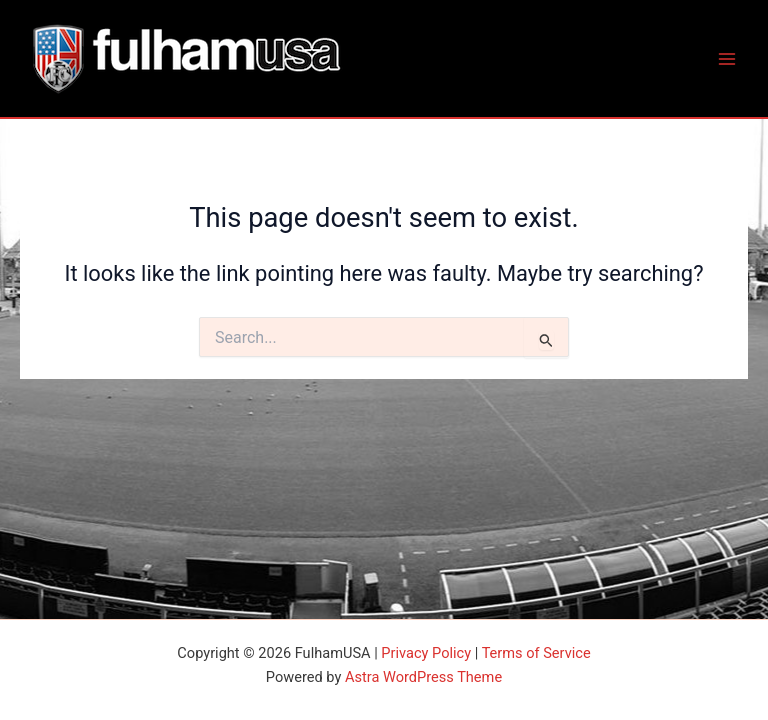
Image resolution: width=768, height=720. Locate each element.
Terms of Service (536, 653)
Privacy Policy (426, 653)
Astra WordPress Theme (423, 677)
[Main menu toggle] (727, 59)
